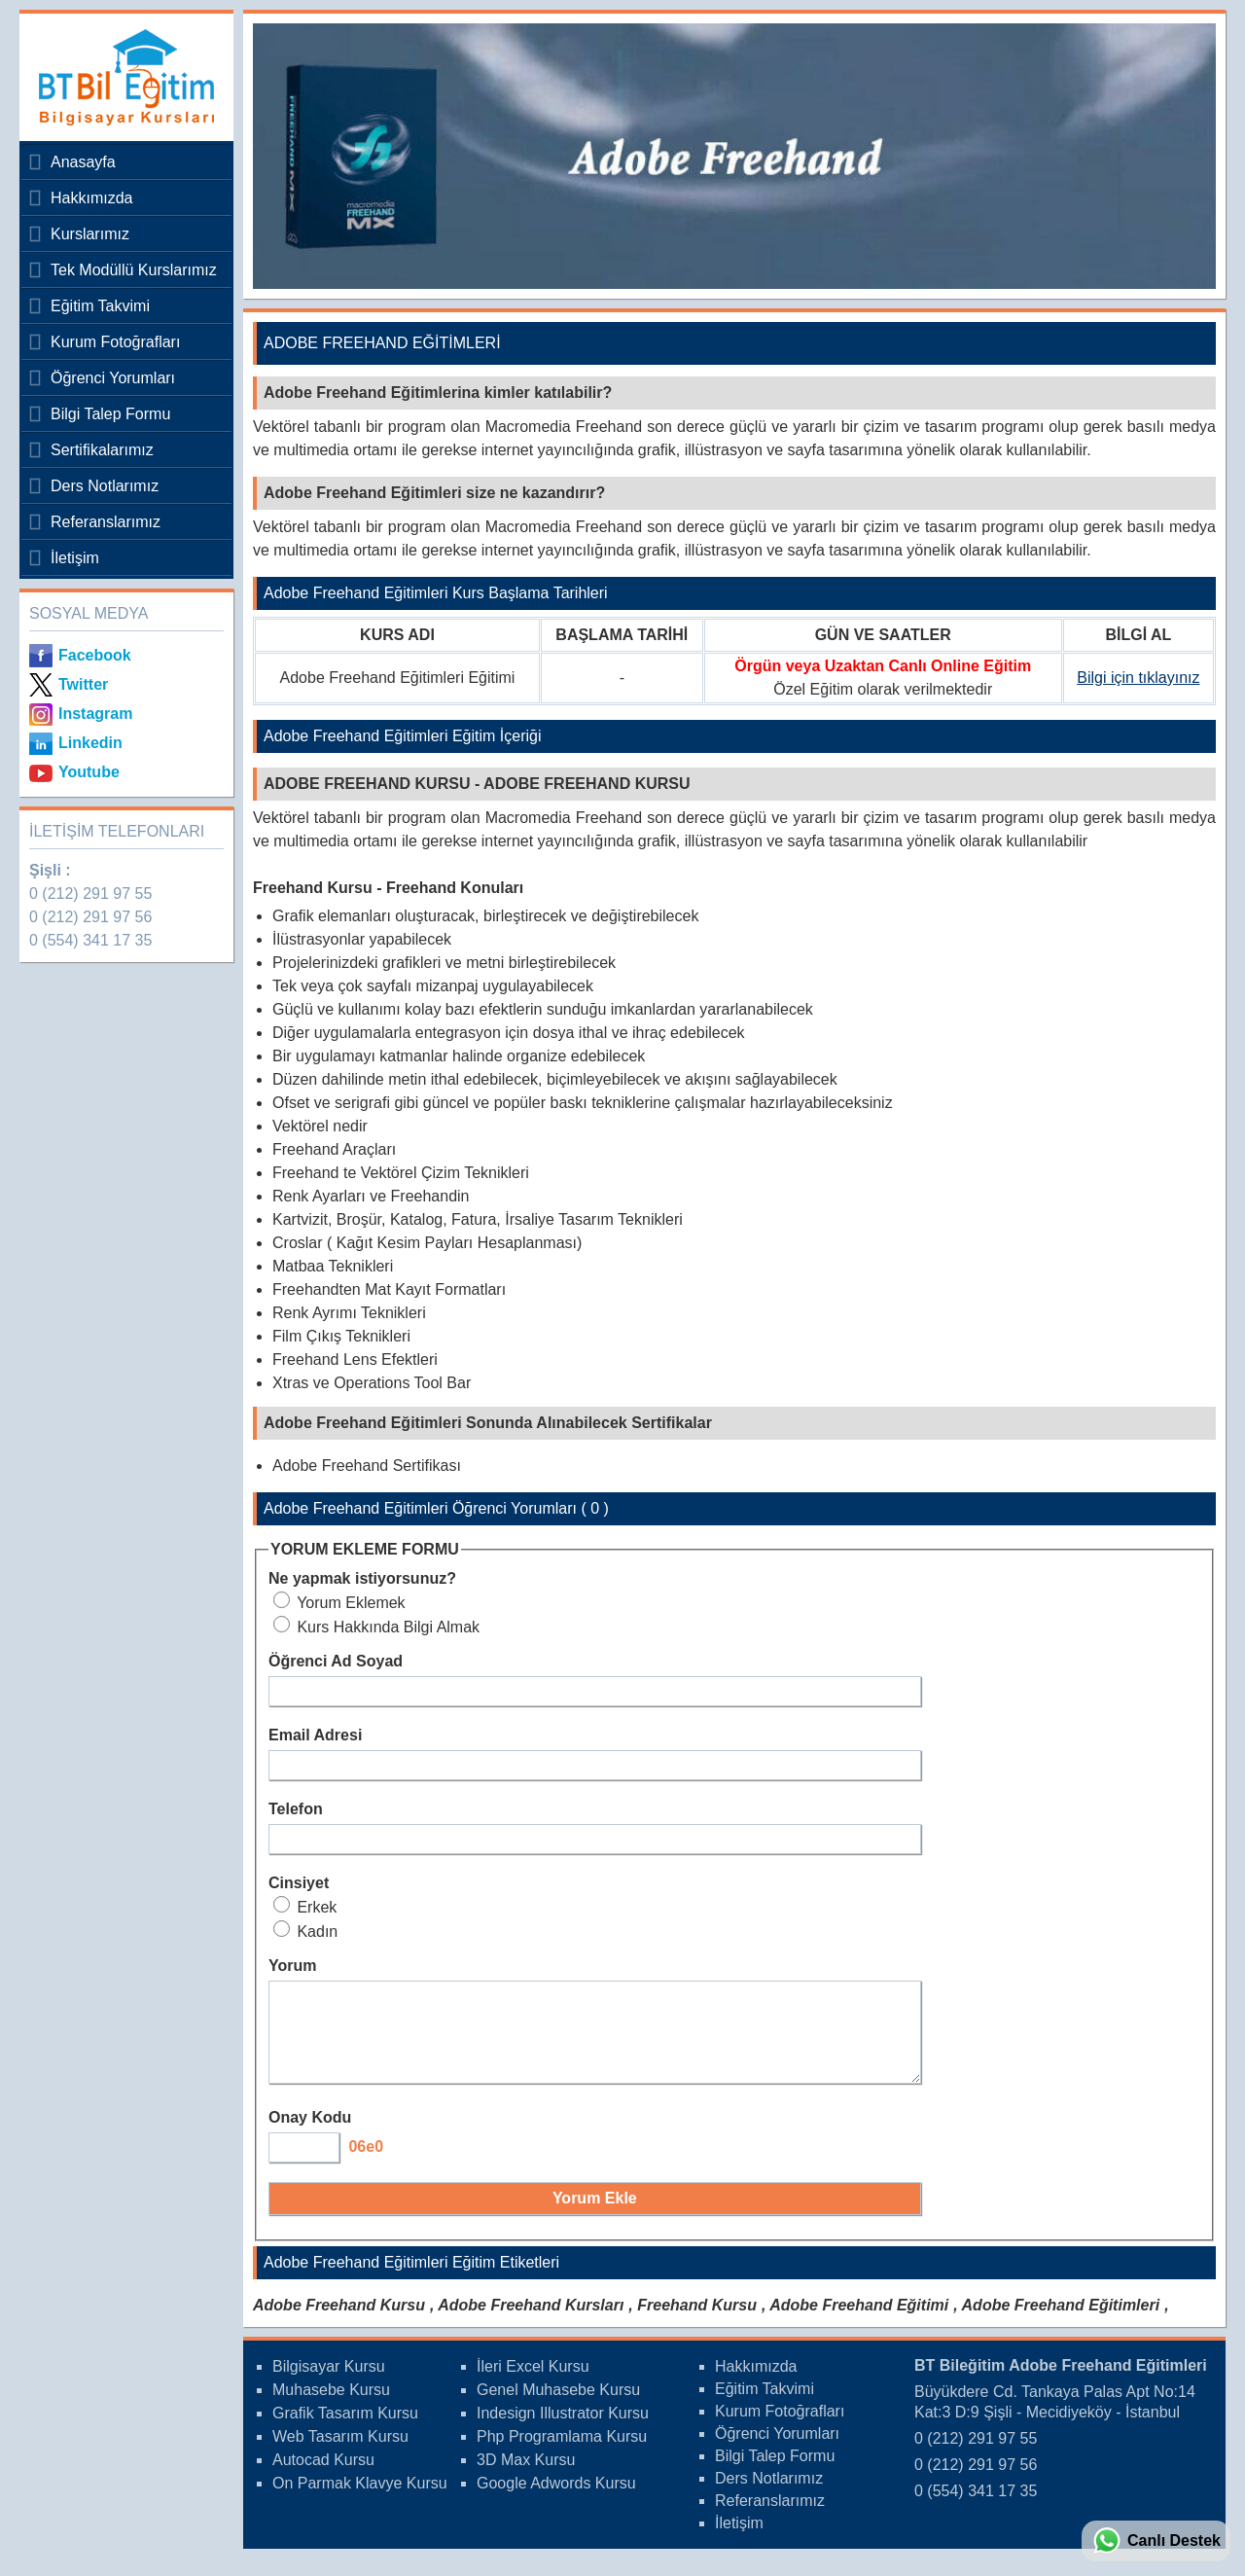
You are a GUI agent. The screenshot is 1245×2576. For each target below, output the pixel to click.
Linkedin (90, 742)
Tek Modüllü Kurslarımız (134, 270)
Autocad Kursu (323, 2477)
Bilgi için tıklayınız (1138, 677)
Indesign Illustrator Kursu (563, 2430)
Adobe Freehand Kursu (339, 2322)
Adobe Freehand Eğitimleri (1061, 2322)
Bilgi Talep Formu (110, 414)
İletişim (75, 558)
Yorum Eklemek (339, 1602)
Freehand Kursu (697, 2322)
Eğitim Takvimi (100, 306)
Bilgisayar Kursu (328, 2384)
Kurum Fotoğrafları (115, 342)
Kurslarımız (90, 234)
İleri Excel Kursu (533, 2384)
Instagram (95, 713)
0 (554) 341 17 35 (90, 940)
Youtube (89, 772)
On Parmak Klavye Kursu (359, 2500)
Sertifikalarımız (102, 450)
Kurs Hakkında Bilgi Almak (376, 1627)
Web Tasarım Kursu (340, 2454)
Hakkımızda (91, 198)
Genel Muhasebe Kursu (558, 2407)
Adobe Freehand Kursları (530, 2322)
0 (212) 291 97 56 (90, 917)
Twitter (83, 684)
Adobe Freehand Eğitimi (858, 2322)
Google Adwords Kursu (556, 2500)
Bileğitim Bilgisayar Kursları (121, 77)
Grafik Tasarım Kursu (345, 2430)
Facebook (94, 655)
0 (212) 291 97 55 (90, 893)
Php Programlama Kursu (562, 2454)
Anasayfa (83, 162)
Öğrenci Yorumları (113, 378)
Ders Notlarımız (105, 486)
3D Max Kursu (526, 2477)
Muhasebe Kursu (331, 2407)
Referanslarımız (105, 522)
